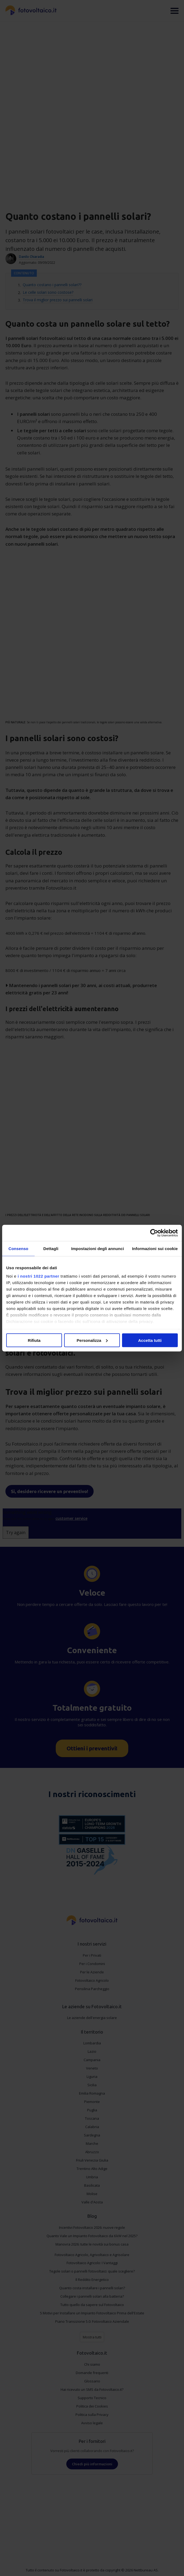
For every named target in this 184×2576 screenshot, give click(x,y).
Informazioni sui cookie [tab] (155, 1248)
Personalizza (92, 1340)
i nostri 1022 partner (38, 1276)
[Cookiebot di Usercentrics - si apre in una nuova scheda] (154, 1233)
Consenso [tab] (18, 1248)
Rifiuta (34, 1340)
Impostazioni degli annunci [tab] (97, 1248)
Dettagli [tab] (50, 1248)
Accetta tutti (150, 1340)
